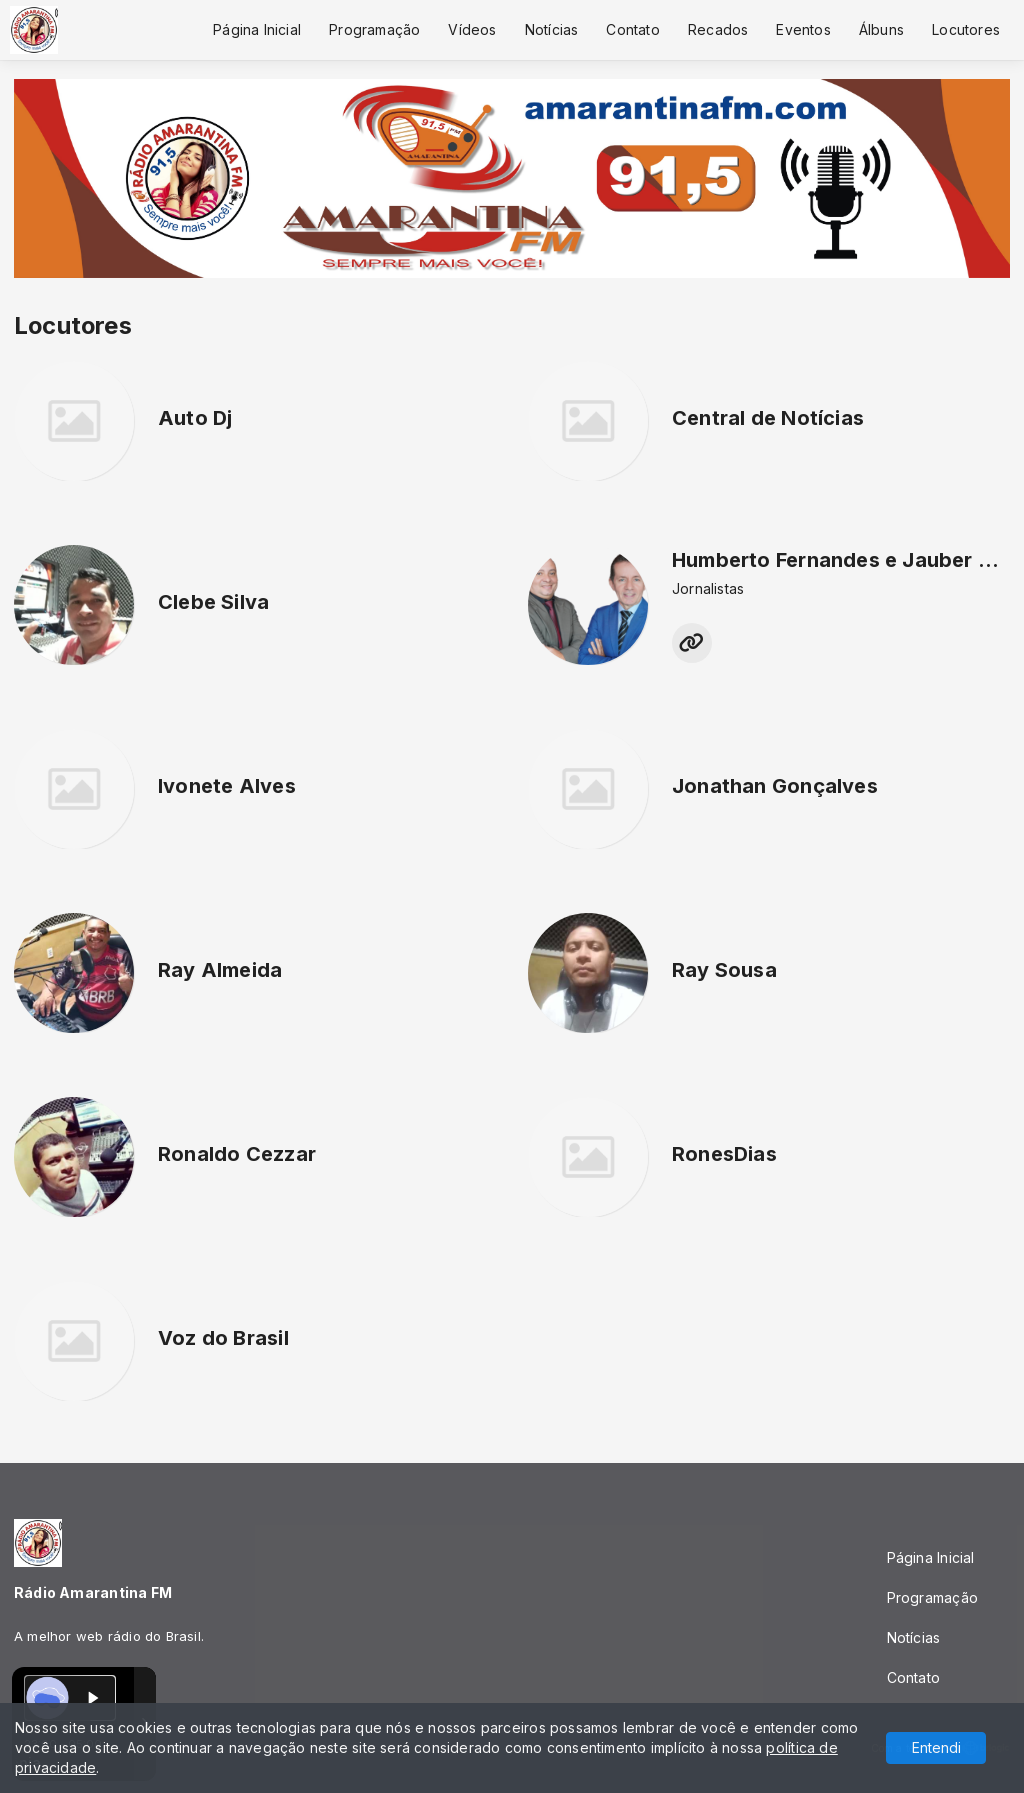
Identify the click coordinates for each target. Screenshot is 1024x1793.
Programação (374, 29)
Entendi (936, 1747)
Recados (718, 29)
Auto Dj (195, 418)
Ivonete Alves (227, 786)
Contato (632, 29)
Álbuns (881, 29)
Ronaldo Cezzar (237, 1154)
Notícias (552, 29)
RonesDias (724, 1154)
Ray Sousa (724, 970)
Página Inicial (257, 29)
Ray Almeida (220, 970)
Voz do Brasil (223, 1338)
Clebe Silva (213, 602)
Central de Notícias (768, 418)
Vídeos (472, 29)
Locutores (966, 29)
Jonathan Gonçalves (775, 786)
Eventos (803, 29)
